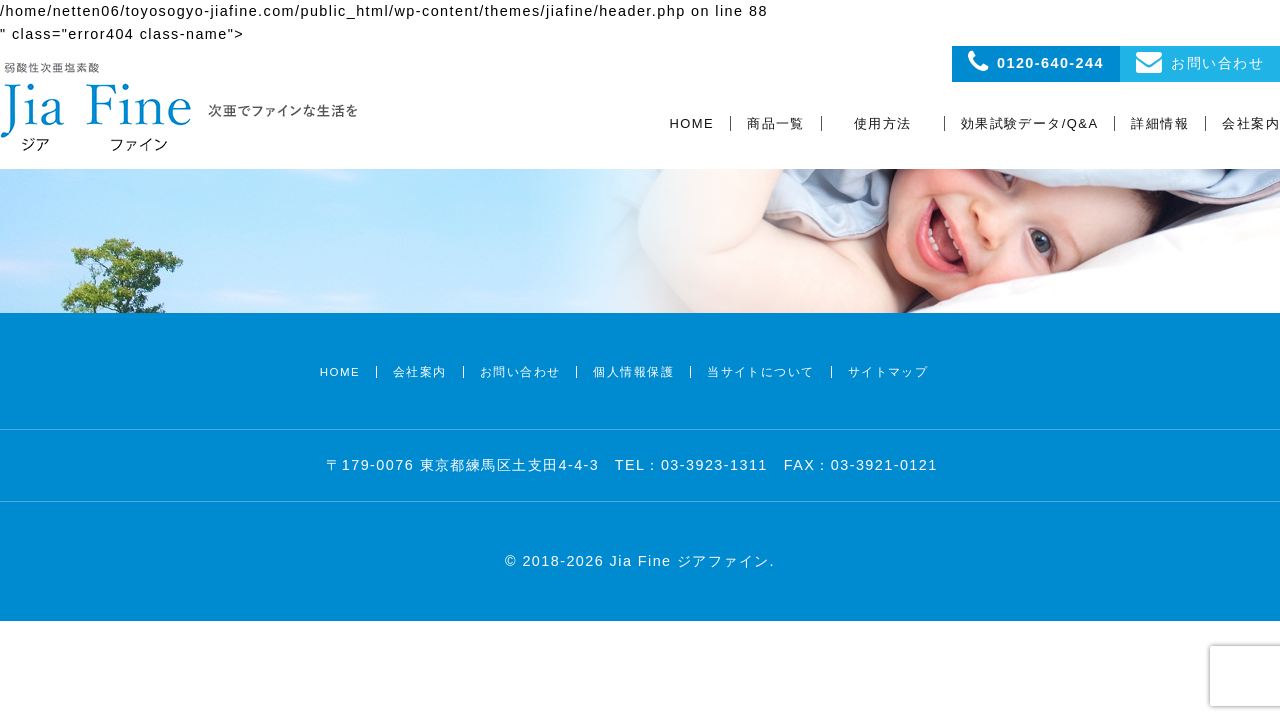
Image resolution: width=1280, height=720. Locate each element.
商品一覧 (776, 123)
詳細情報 (1160, 123)
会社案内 (1251, 123)
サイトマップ (888, 372)
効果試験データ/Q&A (1030, 123)
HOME (692, 123)
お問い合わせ (520, 372)
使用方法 (883, 123)
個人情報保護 (633, 372)
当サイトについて (761, 372)
